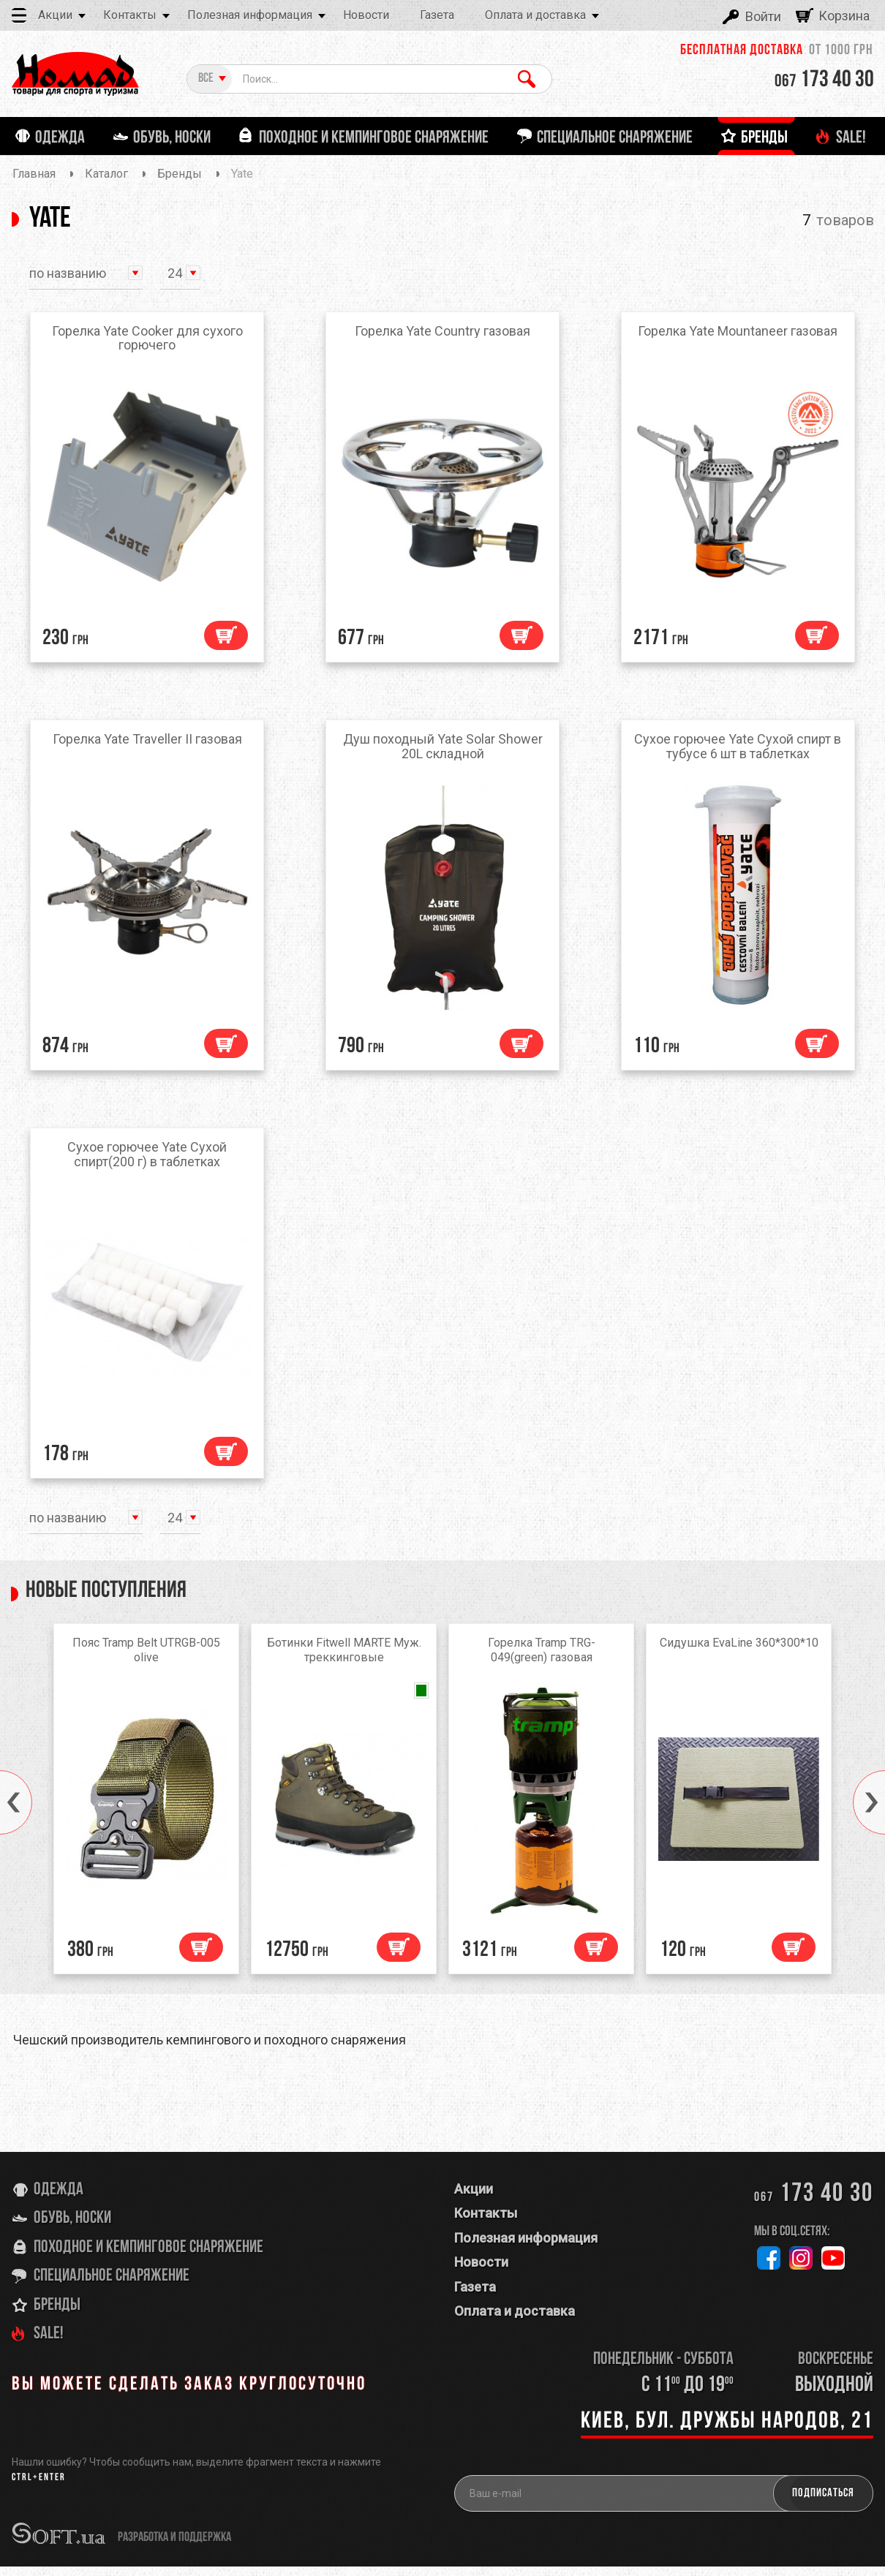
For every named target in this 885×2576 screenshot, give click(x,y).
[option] (146, 1812)
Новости (366, 15)
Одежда (58, 2198)
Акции (55, 15)
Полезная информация (249, 15)
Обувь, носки (72, 2228)
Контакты (130, 15)
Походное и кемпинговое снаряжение (148, 2256)
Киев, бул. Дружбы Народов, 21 (727, 2430)
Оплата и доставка (535, 15)
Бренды (57, 2314)
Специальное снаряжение (111, 2285)
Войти (763, 16)
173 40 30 (824, 80)
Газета (437, 15)
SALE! (49, 2343)
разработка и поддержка (174, 2547)
